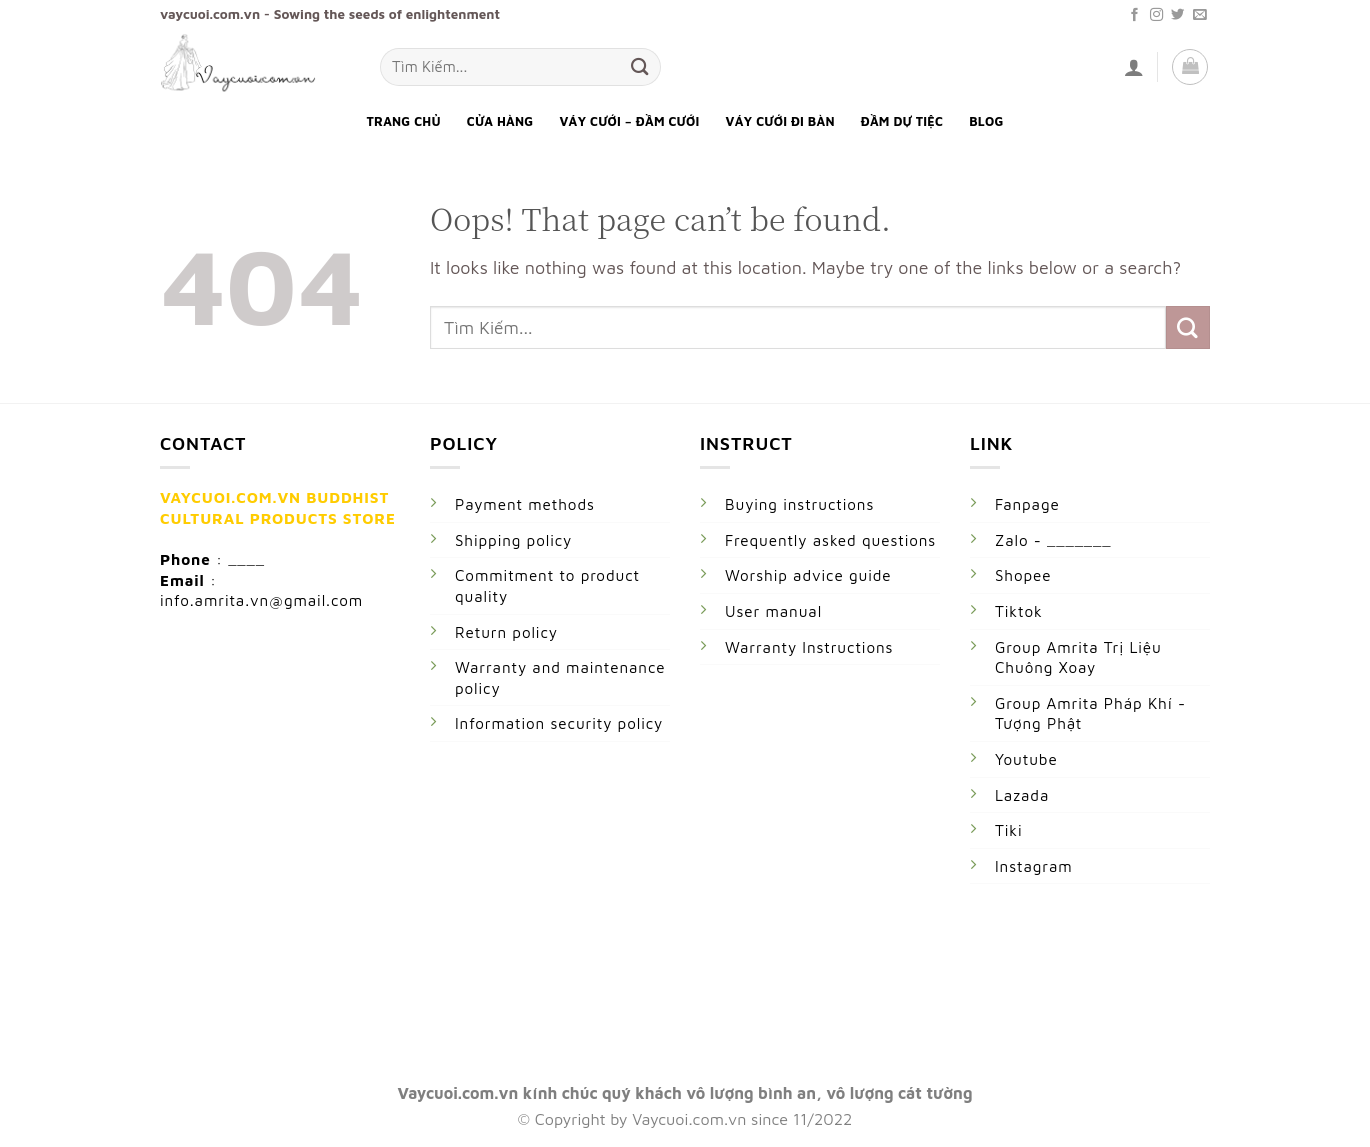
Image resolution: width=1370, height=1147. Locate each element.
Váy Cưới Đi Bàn (780, 121)
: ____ (240, 559)
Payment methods (525, 504)
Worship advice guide (808, 575)
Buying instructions (799, 504)
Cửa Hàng (500, 121)
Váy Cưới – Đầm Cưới (629, 121)
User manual (773, 611)
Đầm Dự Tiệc (902, 121)
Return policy (506, 632)
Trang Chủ (403, 121)
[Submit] (640, 66)
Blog (986, 121)
